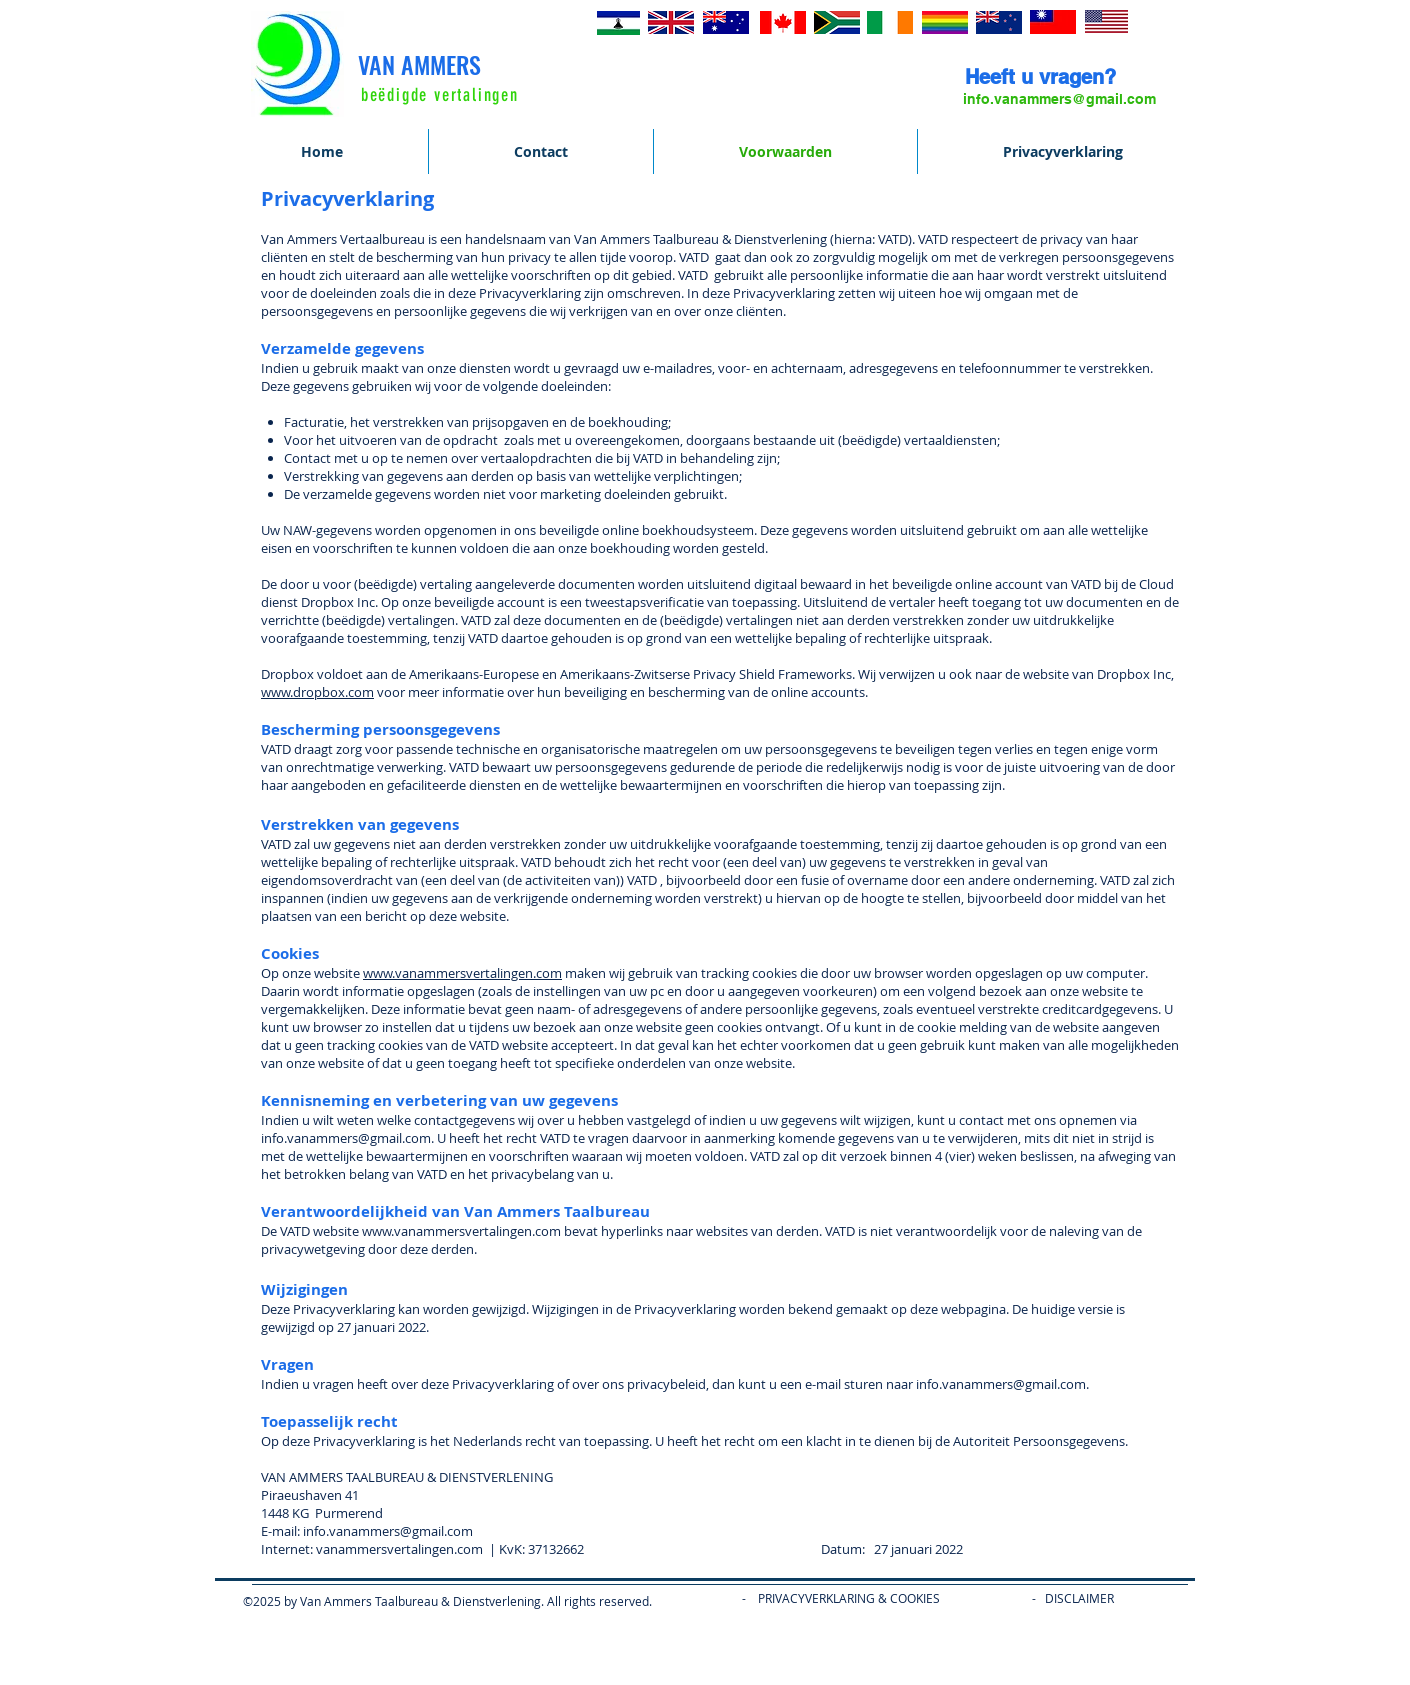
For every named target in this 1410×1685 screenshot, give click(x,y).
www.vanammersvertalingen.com (462, 973)
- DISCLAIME (1068, 1598)
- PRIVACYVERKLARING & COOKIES (827, 1598)
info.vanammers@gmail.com (388, 1531)
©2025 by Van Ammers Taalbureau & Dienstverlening (392, 1601)
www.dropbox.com (317, 692)
